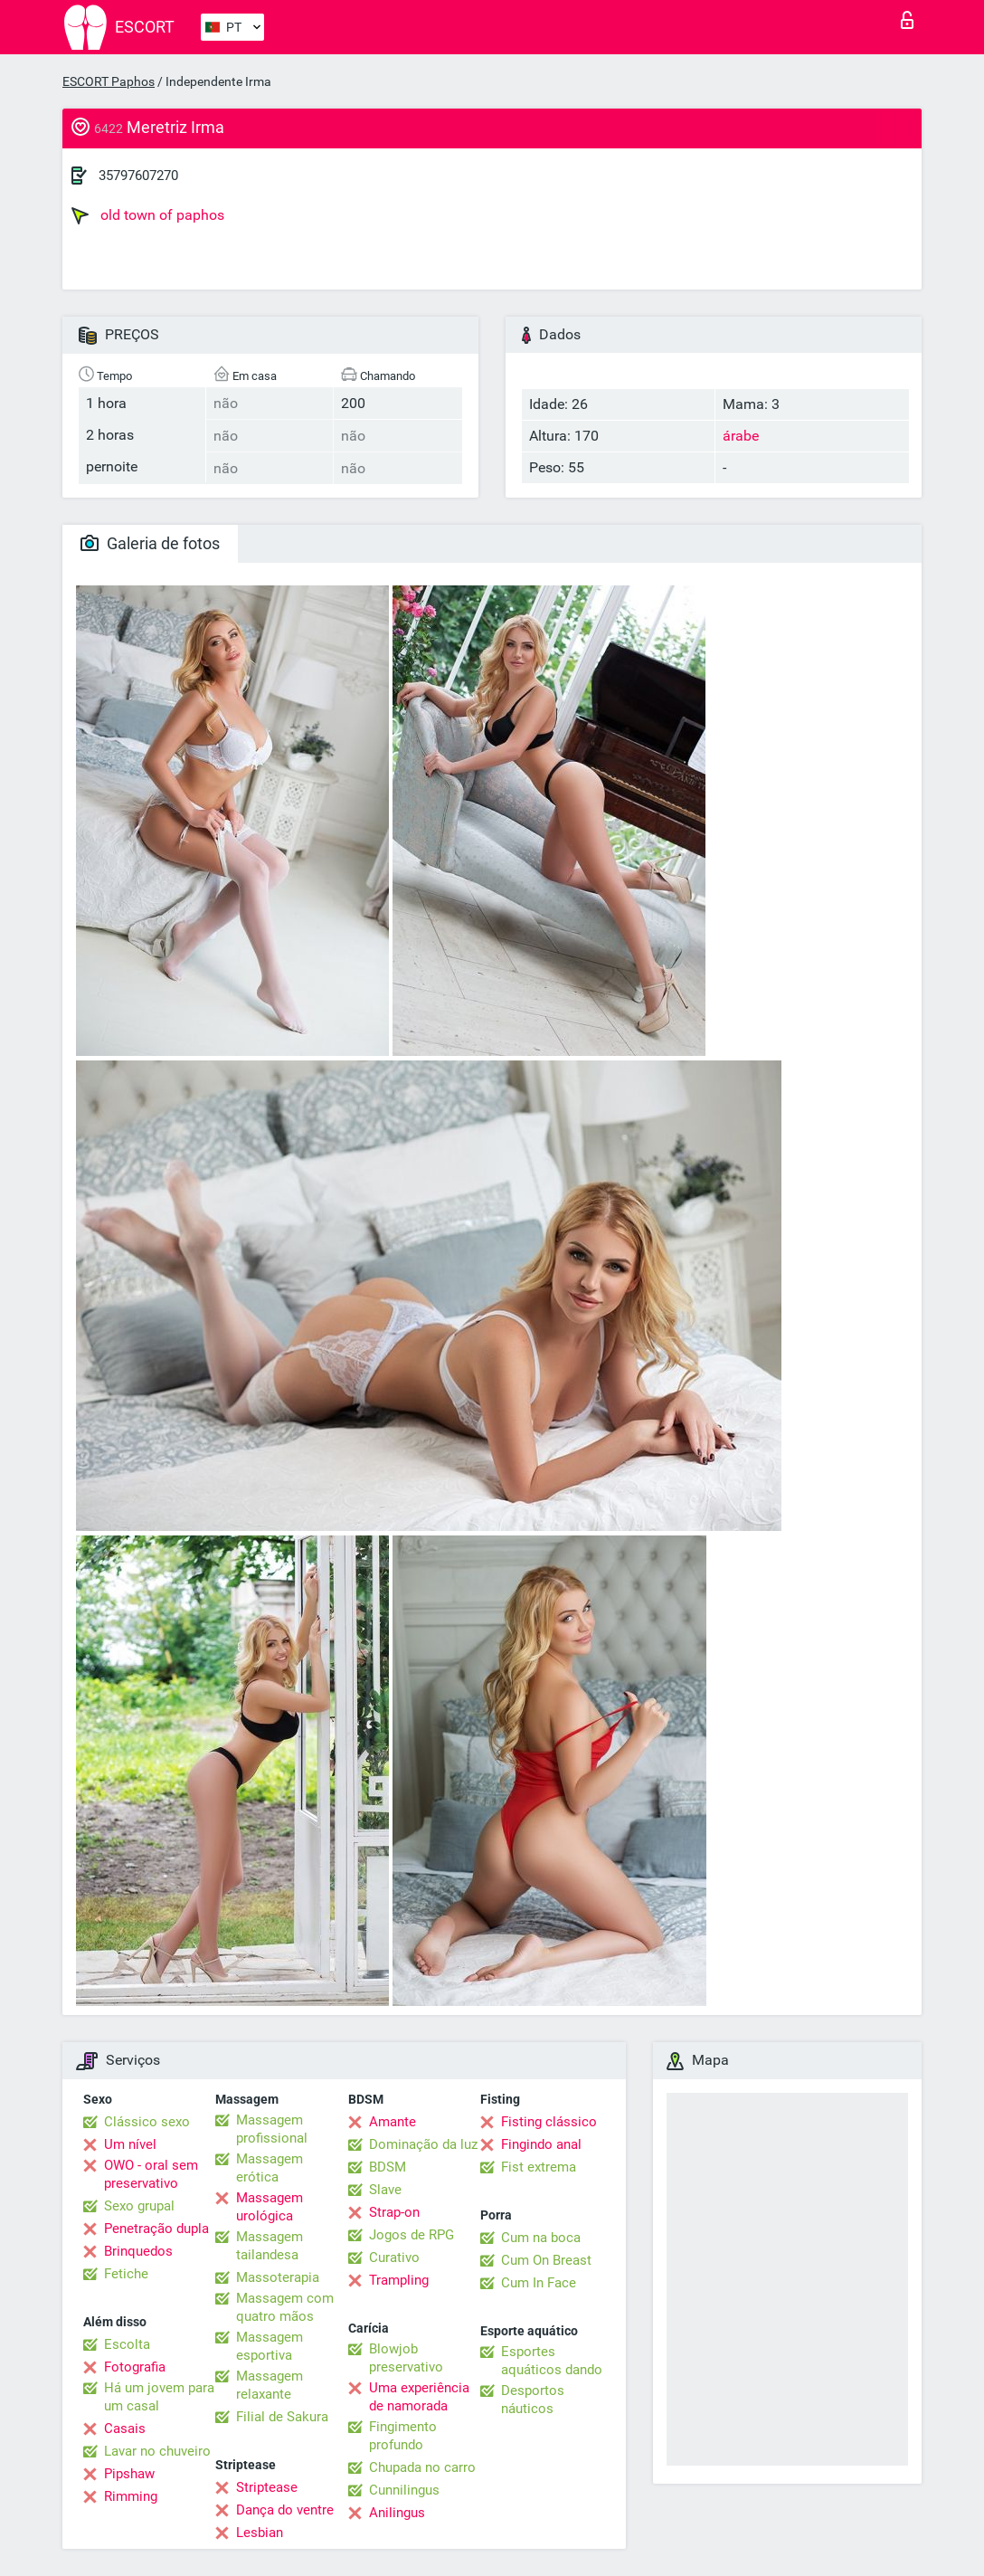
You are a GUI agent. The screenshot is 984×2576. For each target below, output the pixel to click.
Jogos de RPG (411, 2235)
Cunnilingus (404, 2490)
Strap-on (394, 2212)
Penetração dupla (156, 2228)
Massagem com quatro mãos (285, 2307)
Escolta (127, 2344)
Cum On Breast (546, 2260)
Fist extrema (538, 2167)
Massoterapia (277, 2277)
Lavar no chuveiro (157, 2451)
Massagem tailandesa (269, 2246)
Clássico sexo (147, 2122)
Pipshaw (129, 2474)
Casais (125, 2428)
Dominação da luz (423, 2144)
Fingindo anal (541, 2144)
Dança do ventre (285, 2510)
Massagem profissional (272, 2129)
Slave (385, 2190)
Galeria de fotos (150, 543)
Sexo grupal (139, 2206)
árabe (741, 435)
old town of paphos (147, 215)
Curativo (394, 2257)
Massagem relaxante (269, 2385)
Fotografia (135, 2367)
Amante (392, 2122)
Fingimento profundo (403, 2436)
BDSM (387, 2167)
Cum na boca (541, 2237)
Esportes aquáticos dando (551, 2360)
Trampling (399, 2280)
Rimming (130, 2496)
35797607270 (138, 175)
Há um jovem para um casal (159, 2397)
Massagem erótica (269, 2168)
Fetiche (126, 2274)
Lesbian (259, 2532)
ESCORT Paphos (108, 81)
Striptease (267, 2487)
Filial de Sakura (282, 2417)
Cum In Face (538, 2283)
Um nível (130, 2144)
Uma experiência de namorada (419, 2397)
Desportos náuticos (532, 2399)
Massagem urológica (269, 2207)
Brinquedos (138, 2251)
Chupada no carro (422, 2467)
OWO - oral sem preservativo (151, 2174)
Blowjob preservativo (406, 2358)
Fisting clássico (549, 2122)
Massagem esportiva (269, 2346)
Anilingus (397, 2513)
